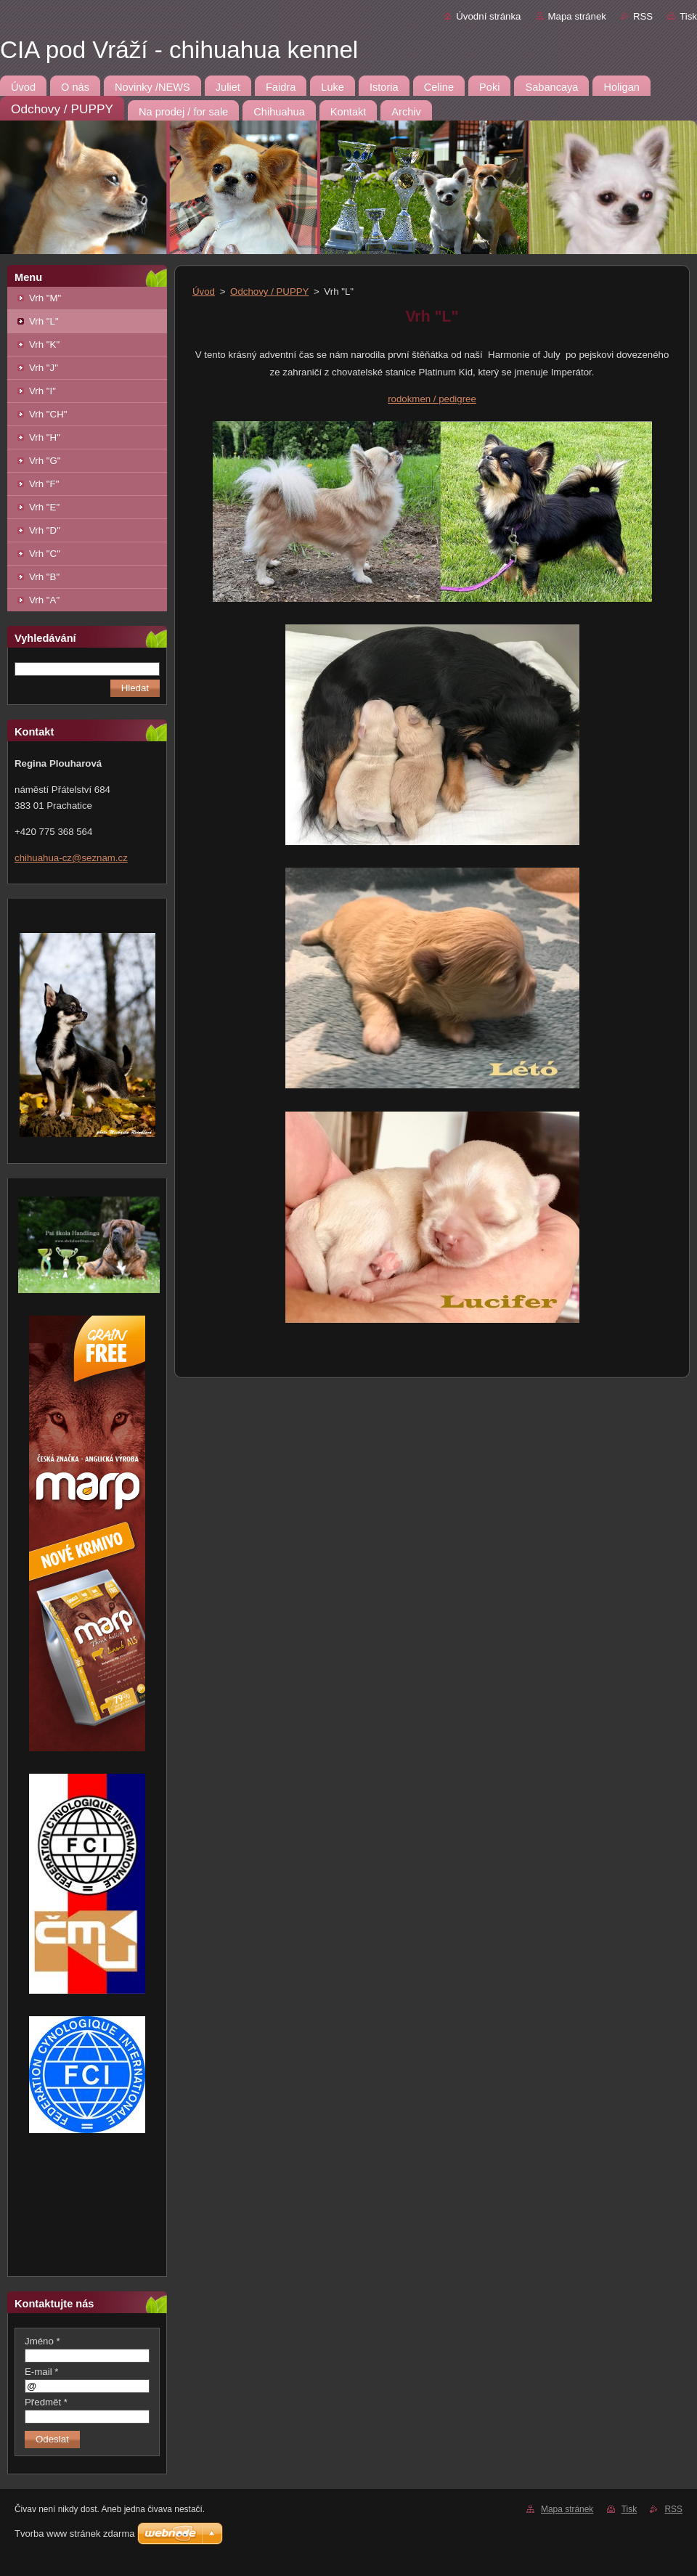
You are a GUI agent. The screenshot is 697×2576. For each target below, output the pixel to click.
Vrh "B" (44, 576)
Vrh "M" (45, 298)
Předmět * (46, 2402)
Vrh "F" (44, 483)
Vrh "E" (44, 507)
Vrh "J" (43, 367)
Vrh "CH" (48, 414)
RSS (643, 16)
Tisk (688, 16)
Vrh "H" (44, 437)
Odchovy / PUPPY (269, 291)
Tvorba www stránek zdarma (74, 2533)
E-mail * (41, 2371)
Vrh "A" (44, 600)
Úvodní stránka (488, 16)
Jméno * (42, 2341)
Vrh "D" (44, 530)
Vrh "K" (44, 344)
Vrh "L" (44, 321)
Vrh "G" (45, 460)
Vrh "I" (42, 391)
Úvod (203, 291)
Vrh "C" (44, 553)
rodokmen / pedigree (432, 399)
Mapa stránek (577, 16)
